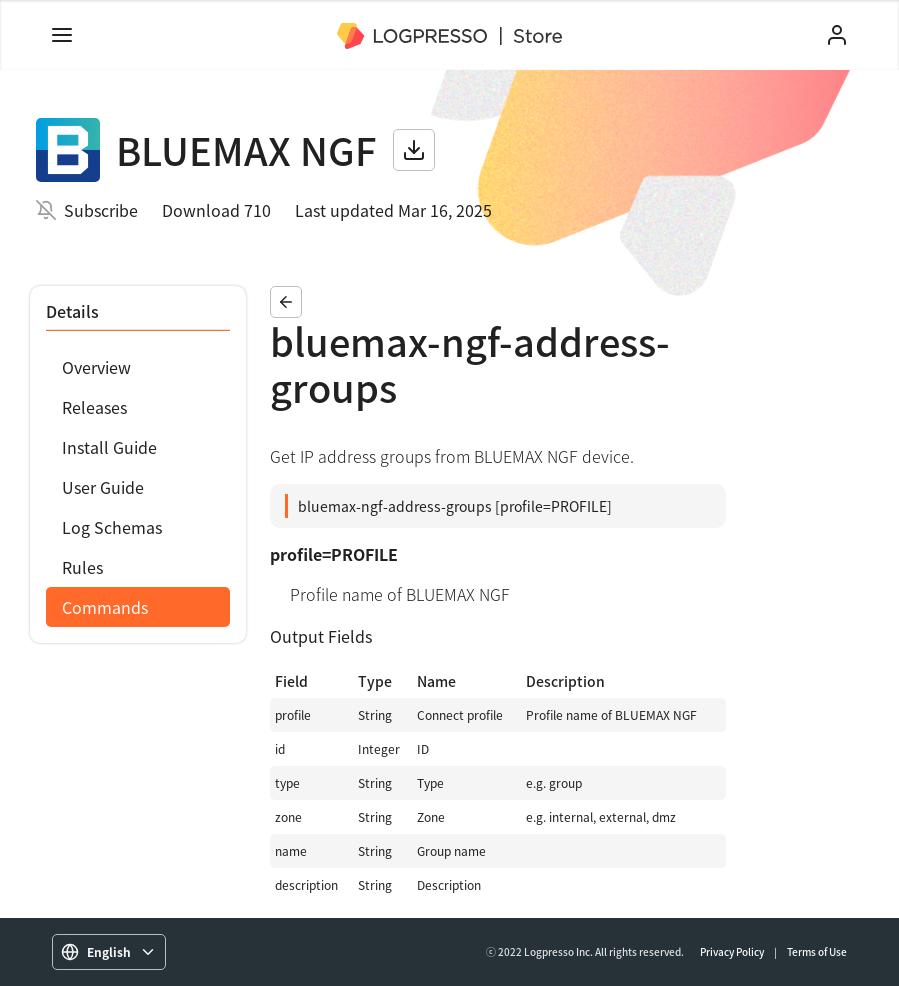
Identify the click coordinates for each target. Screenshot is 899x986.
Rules (82, 567)
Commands (105, 607)
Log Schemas (112, 527)
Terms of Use (817, 951)
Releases (94, 407)
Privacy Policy (732, 951)
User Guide (103, 487)
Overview (96, 367)
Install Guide (109, 447)
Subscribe (101, 210)
